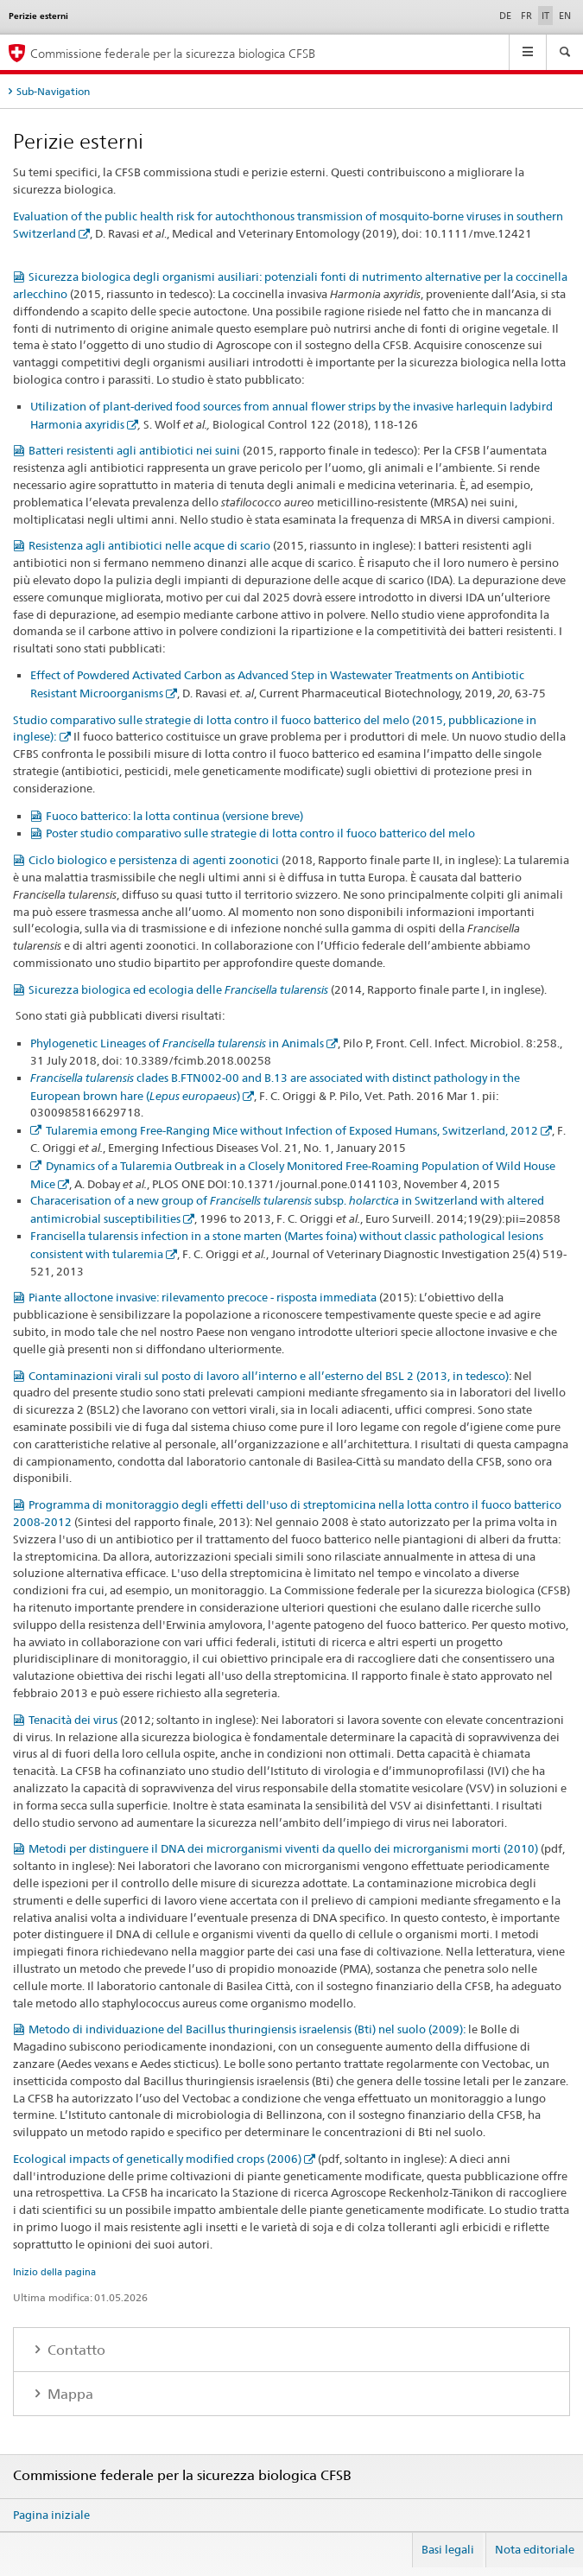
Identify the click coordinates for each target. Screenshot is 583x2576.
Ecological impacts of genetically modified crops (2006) (157, 2159)
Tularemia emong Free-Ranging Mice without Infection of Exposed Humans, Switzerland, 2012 (292, 1130)
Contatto (74, 2350)
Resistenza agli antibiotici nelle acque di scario (149, 545)
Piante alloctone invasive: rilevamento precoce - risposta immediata (203, 1297)
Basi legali (447, 2549)
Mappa (68, 2394)
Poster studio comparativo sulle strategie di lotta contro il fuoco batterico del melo (260, 833)
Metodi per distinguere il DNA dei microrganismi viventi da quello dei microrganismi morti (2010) (283, 1848)
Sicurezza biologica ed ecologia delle (178, 989)
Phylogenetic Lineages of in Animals (177, 1043)
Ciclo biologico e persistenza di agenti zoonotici (154, 860)
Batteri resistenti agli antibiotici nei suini (134, 450)
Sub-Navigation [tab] (53, 91)
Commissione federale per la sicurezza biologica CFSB (172, 53)
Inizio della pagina (54, 2272)
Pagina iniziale (51, 2515)
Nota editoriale (534, 2549)
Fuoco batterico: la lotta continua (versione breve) (174, 816)
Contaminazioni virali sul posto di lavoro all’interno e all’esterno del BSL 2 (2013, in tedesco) (269, 1376)
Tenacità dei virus (73, 1720)
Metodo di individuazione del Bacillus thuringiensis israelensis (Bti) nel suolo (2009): (247, 2029)
